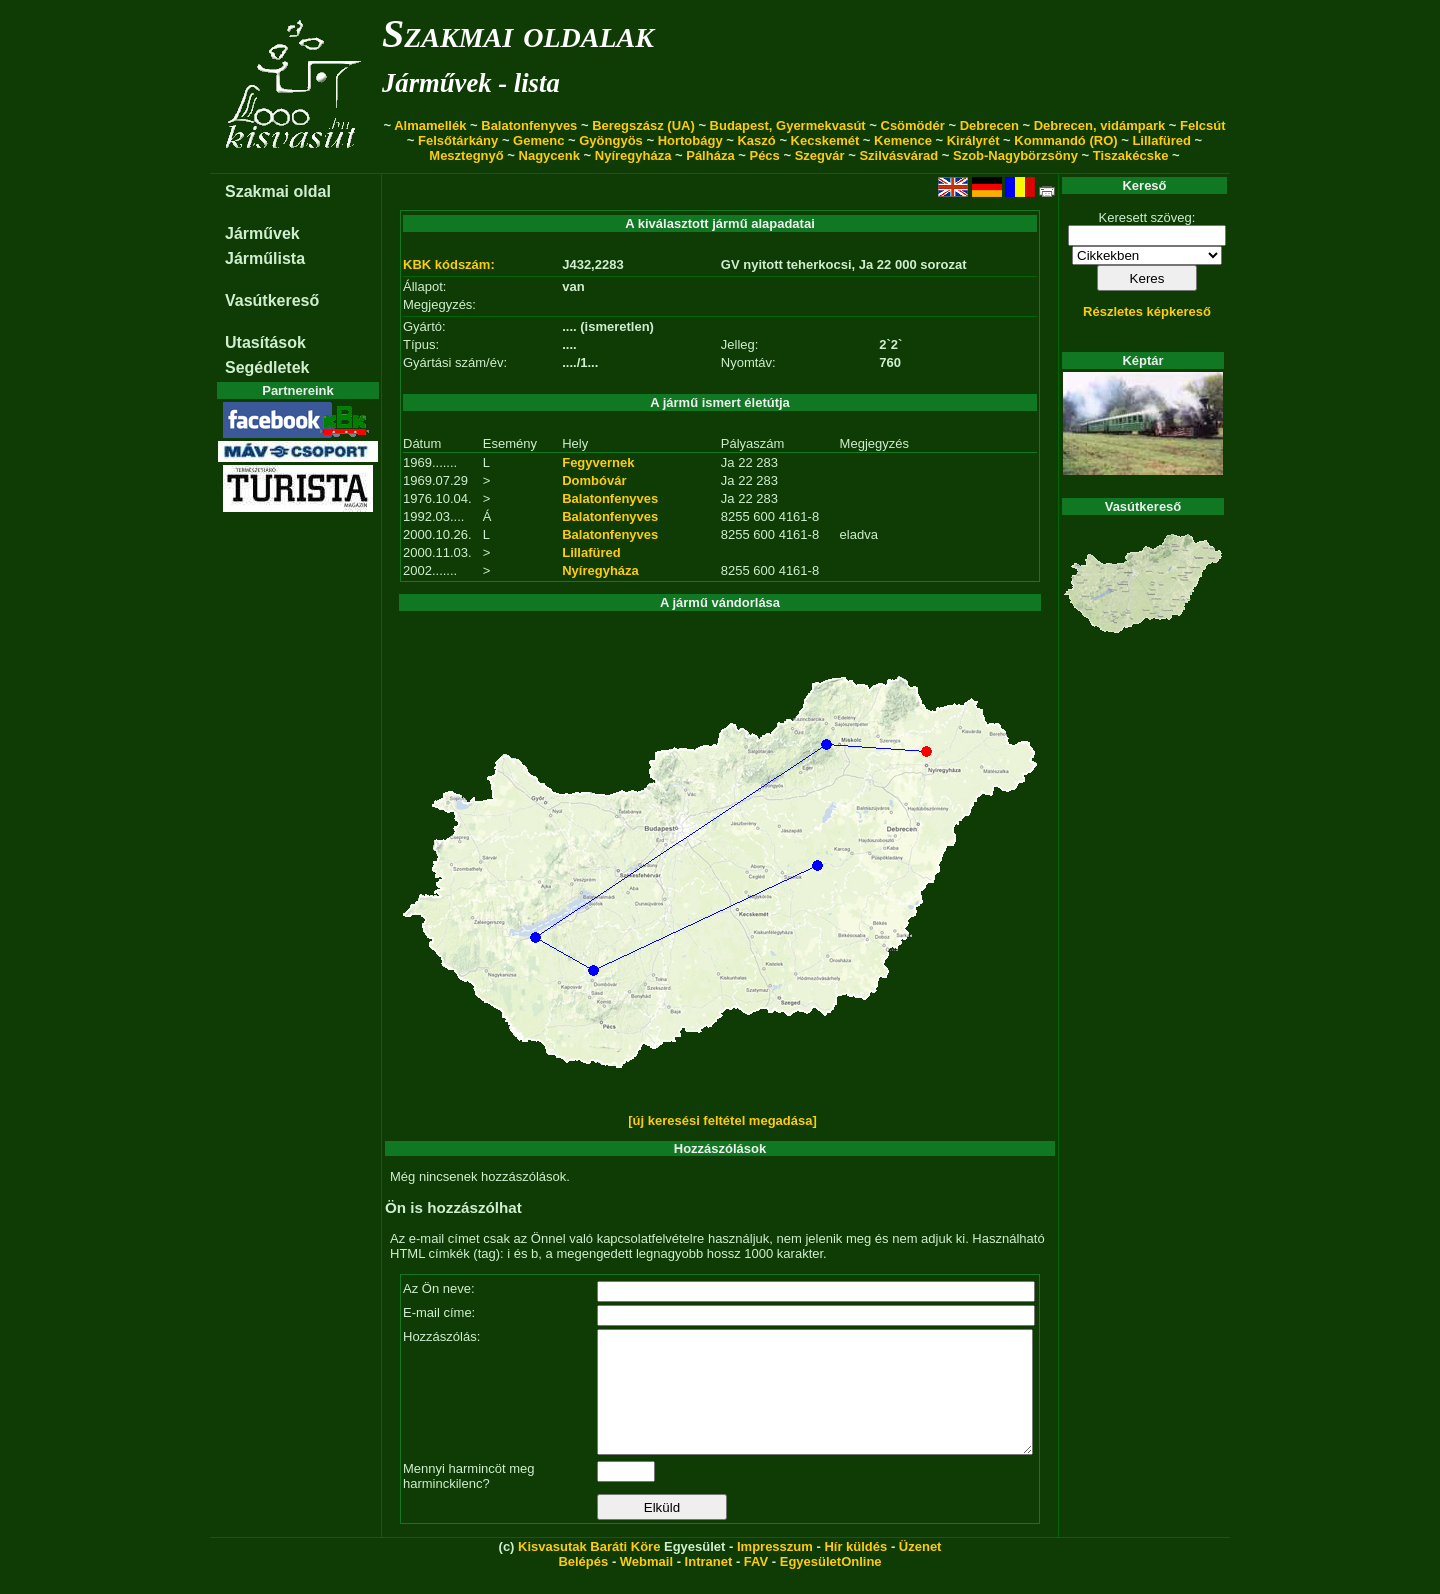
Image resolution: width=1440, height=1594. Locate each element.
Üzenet (920, 1570)
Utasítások (265, 342)
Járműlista (265, 258)
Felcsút (1203, 125)
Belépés (583, 1585)
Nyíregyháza (633, 155)
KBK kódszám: (449, 264)
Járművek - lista (471, 83)
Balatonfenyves (529, 125)
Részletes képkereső (1147, 311)
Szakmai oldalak (518, 33)
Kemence (903, 140)
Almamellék (430, 125)
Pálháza (710, 155)
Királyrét (973, 140)
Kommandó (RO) (1065, 140)
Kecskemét (825, 140)
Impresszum (775, 1570)
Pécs (764, 155)
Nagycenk (549, 155)
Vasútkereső (272, 300)
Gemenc (538, 140)
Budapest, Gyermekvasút (788, 125)
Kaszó (756, 140)
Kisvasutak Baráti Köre (589, 1570)
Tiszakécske (1131, 155)
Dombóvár (594, 480)
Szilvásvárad (898, 155)
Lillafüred (1161, 140)
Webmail (646, 1585)
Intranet (709, 1585)
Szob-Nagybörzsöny (1015, 155)
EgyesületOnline (831, 1585)
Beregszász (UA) (643, 125)
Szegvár (820, 155)
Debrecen (989, 125)
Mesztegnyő (466, 155)
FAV (756, 1585)
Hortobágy (690, 140)
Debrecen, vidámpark (1100, 125)
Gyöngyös (611, 140)
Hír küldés (855, 1570)
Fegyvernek (598, 462)
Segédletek (267, 367)
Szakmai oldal (278, 191)
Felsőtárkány (458, 140)
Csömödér (913, 125)
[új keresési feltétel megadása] (722, 1120)
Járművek (262, 233)
